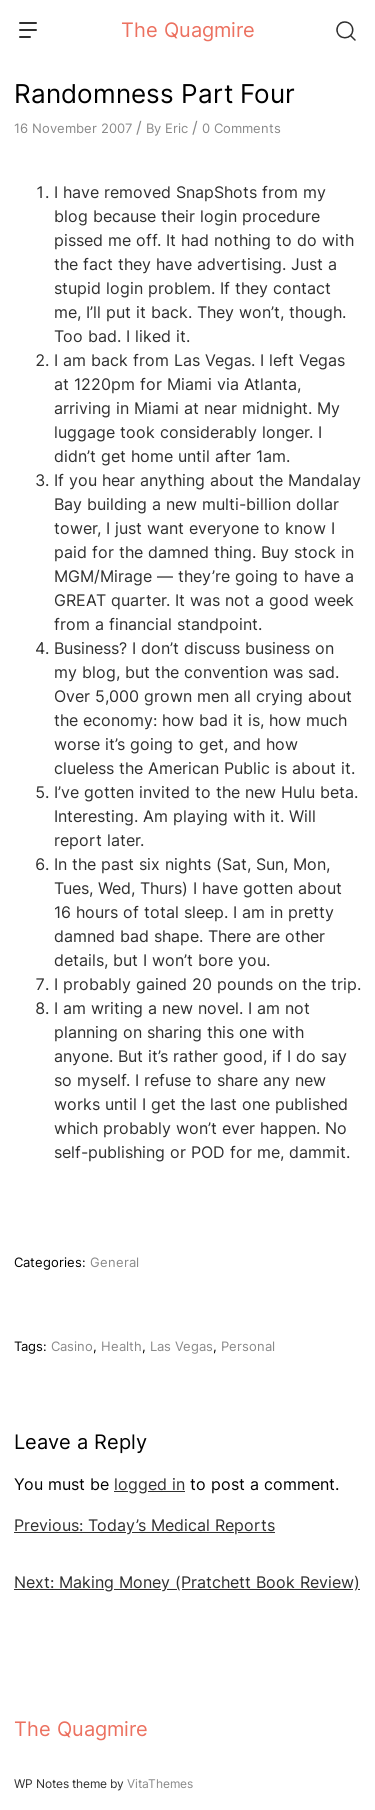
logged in (149, 1484)
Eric (176, 128)
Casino (72, 1346)
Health (121, 1346)
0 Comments (241, 128)
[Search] (345, 30)
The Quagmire (188, 30)
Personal (248, 1346)
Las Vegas (181, 1346)
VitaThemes (160, 1783)
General (114, 1262)
